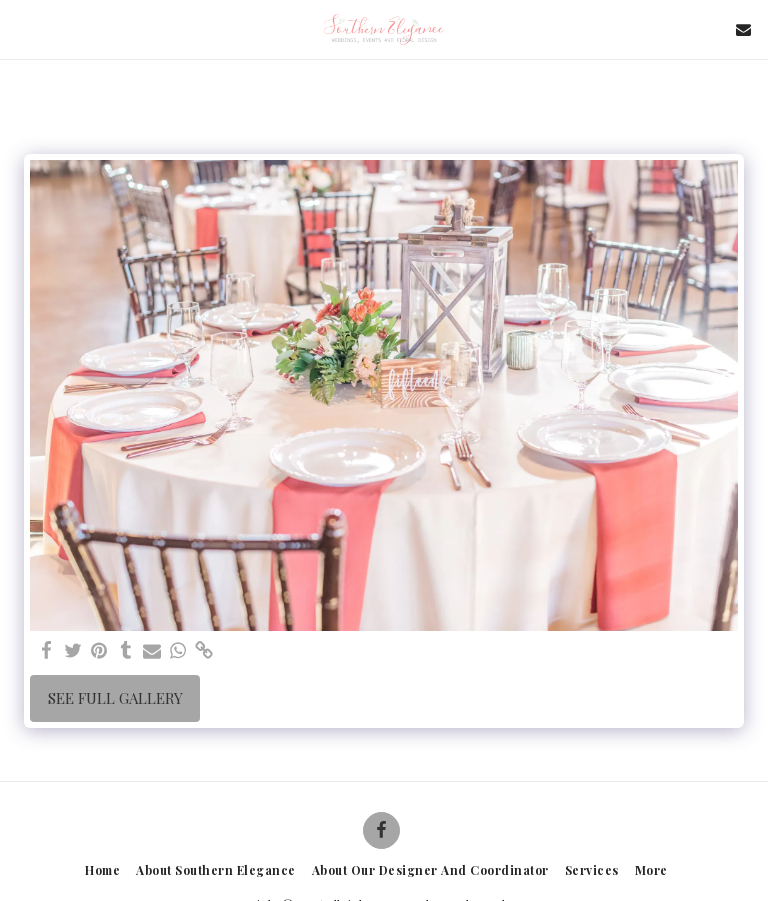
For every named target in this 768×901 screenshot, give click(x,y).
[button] (22, 28)
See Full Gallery (115, 698)
